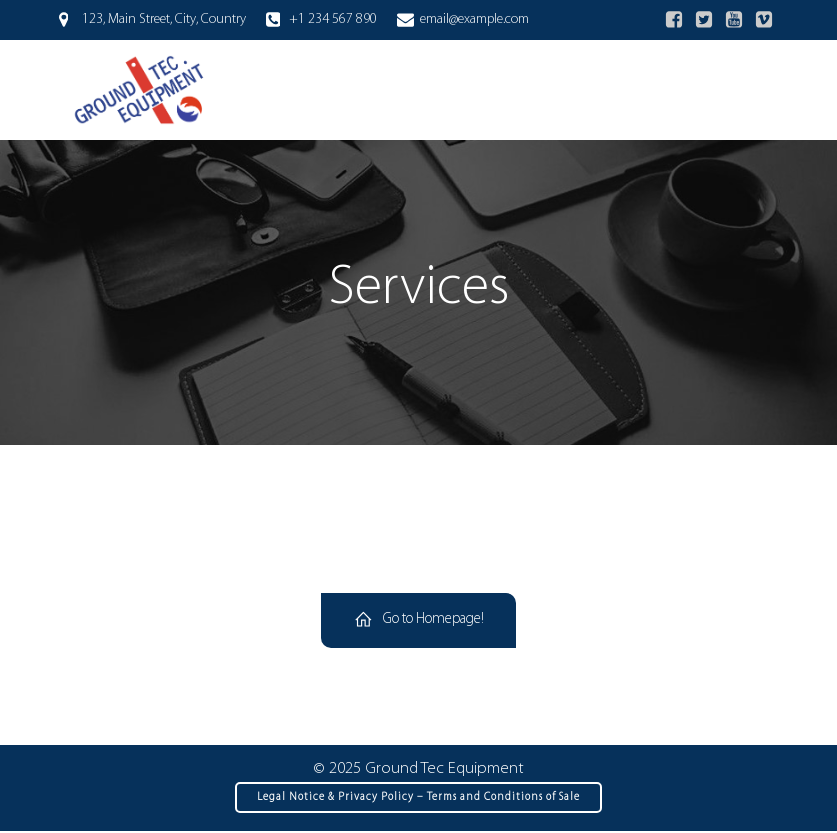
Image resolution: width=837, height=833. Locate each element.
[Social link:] (674, 20)
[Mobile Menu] (754, 90)
